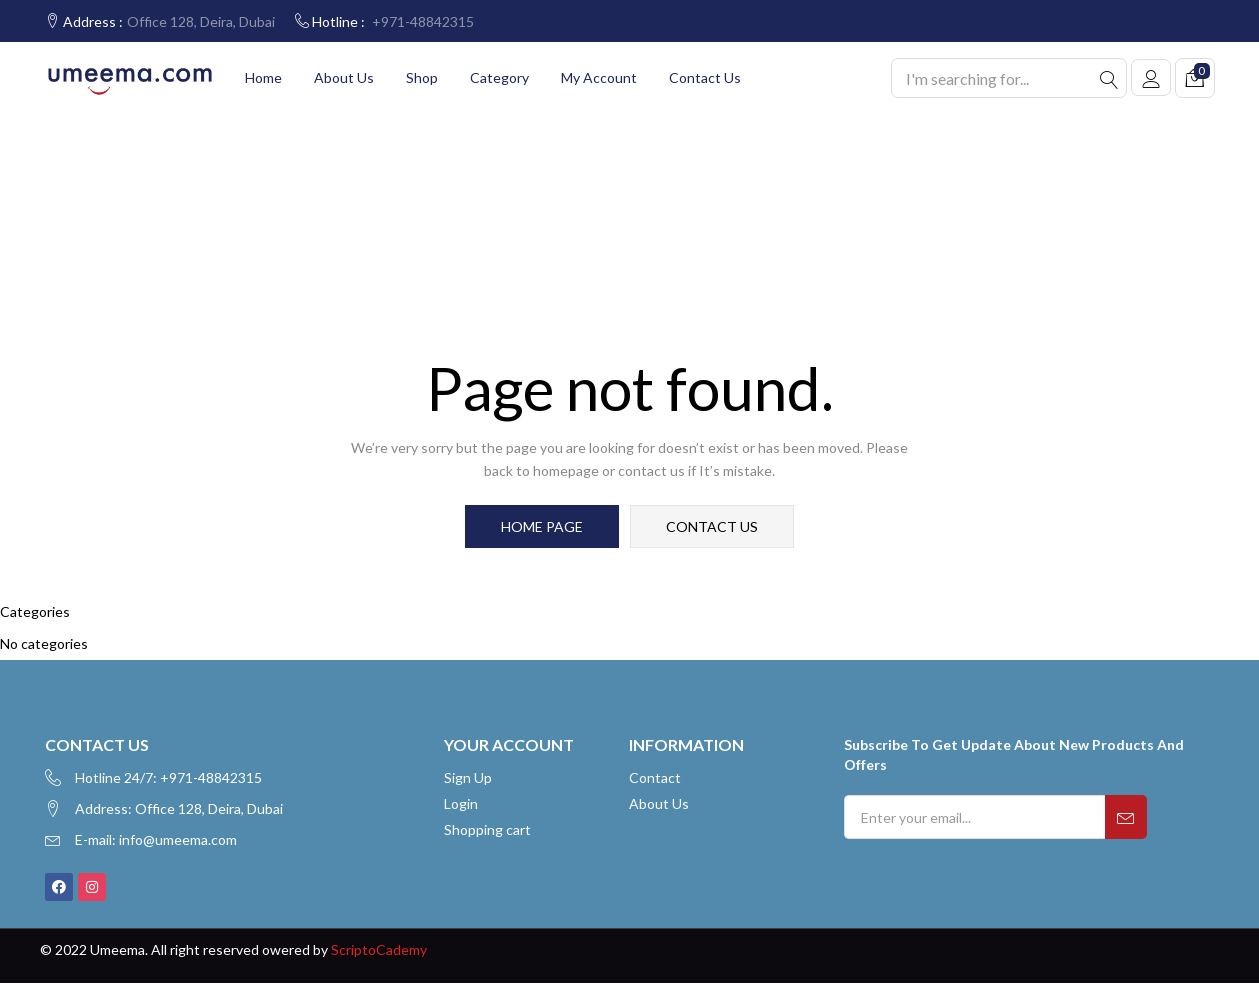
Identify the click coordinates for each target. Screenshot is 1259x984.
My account (599, 77)
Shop (422, 77)
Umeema (117, 950)
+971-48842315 (423, 21)
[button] (1195, 78)
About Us (344, 77)
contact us (712, 526)
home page (543, 526)
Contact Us (705, 77)
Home (263, 77)
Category (499, 77)
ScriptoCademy (379, 950)
